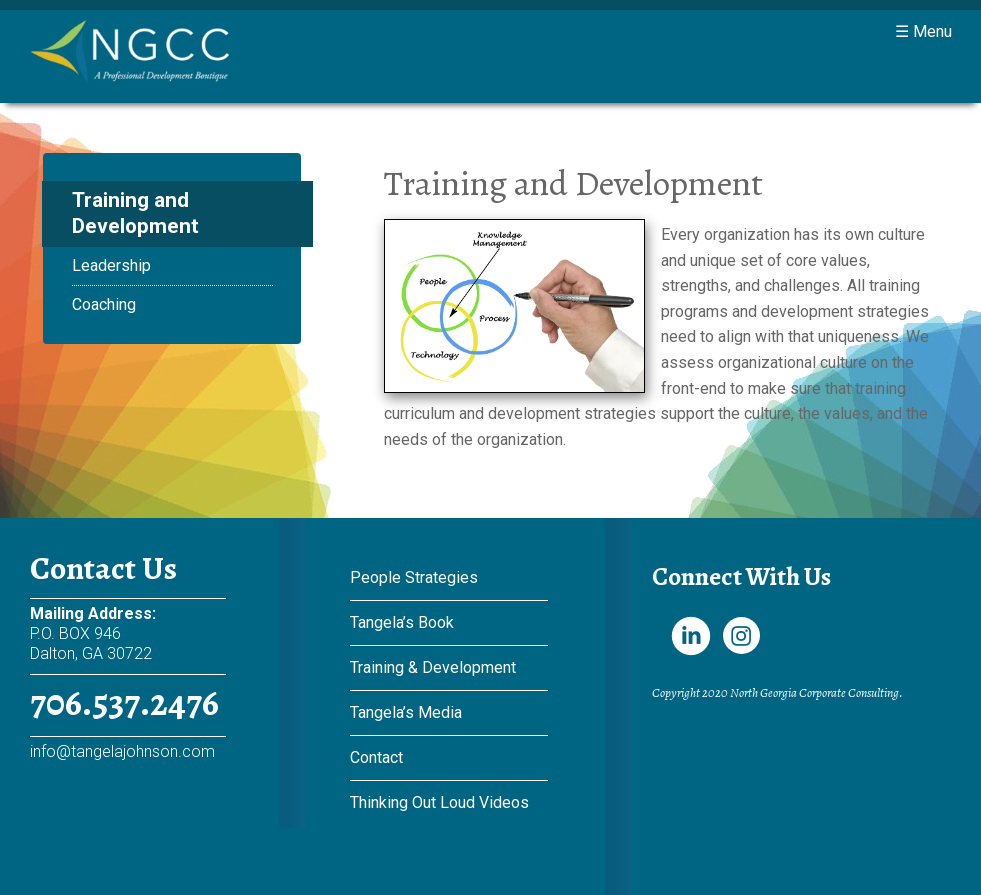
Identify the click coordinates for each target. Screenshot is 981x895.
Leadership (111, 265)
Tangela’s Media (406, 712)
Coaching (104, 304)
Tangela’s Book (402, 622)
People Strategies (414, 577)
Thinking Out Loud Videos (439, 802)
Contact (376, 757)
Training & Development (433, 667)
